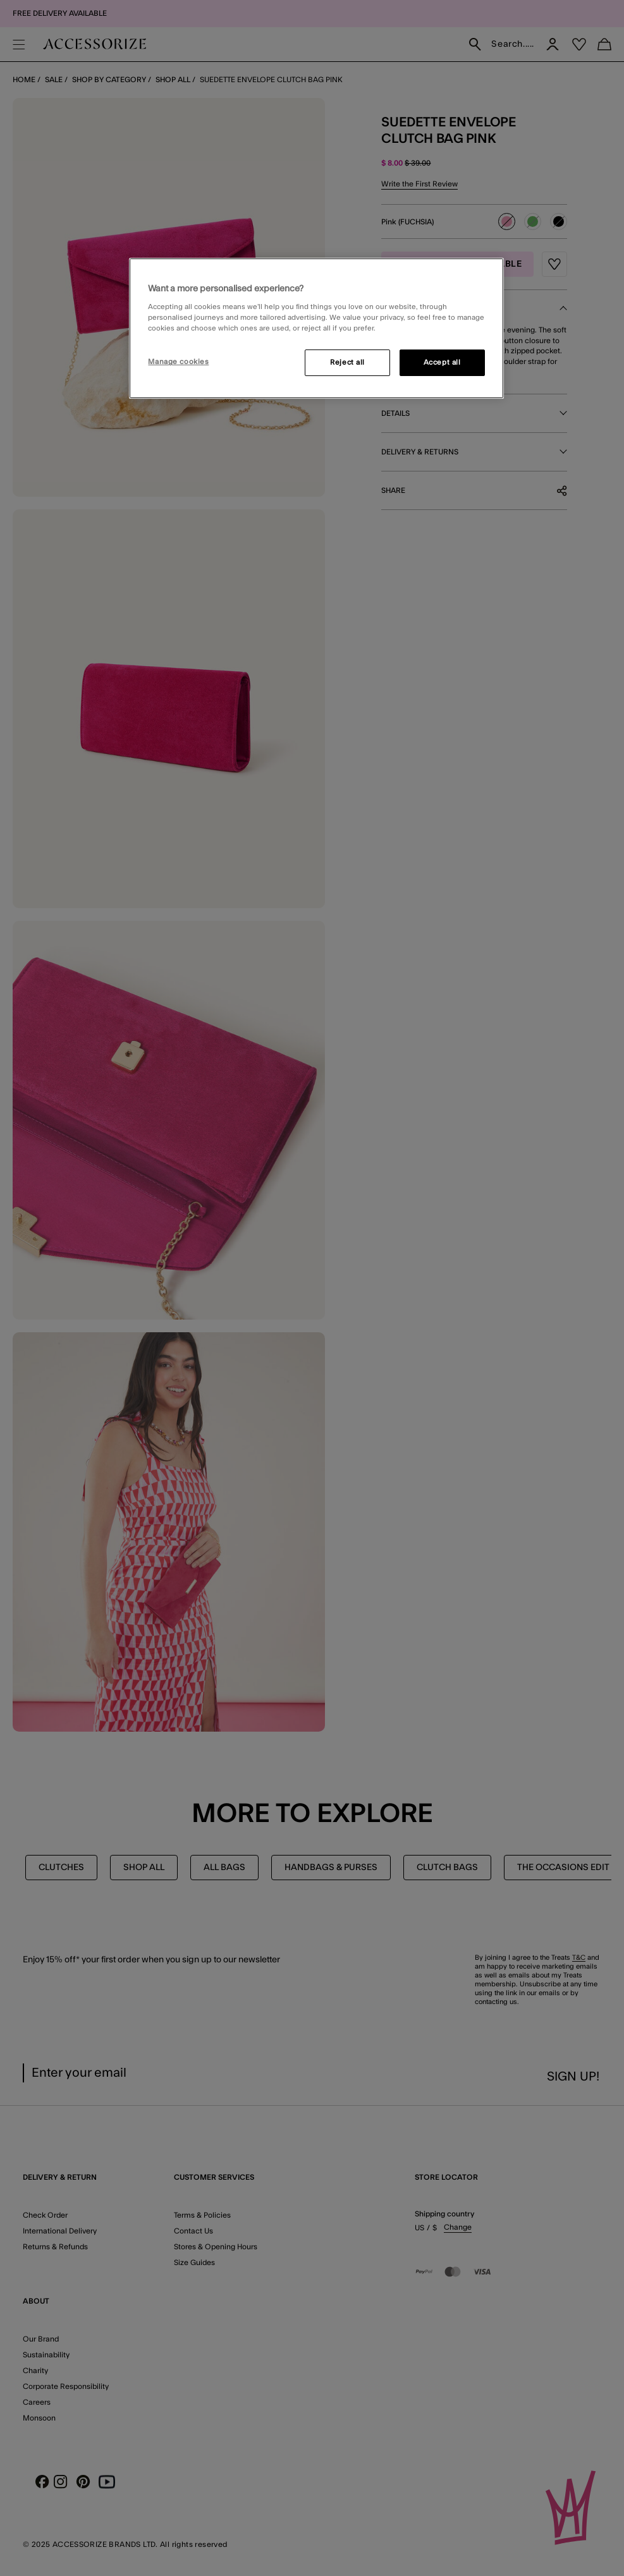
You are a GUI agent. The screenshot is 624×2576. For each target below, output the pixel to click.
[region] (316, 328)
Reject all (347, 362)
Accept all (442, 362)
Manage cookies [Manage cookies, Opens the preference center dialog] (178, 361)
